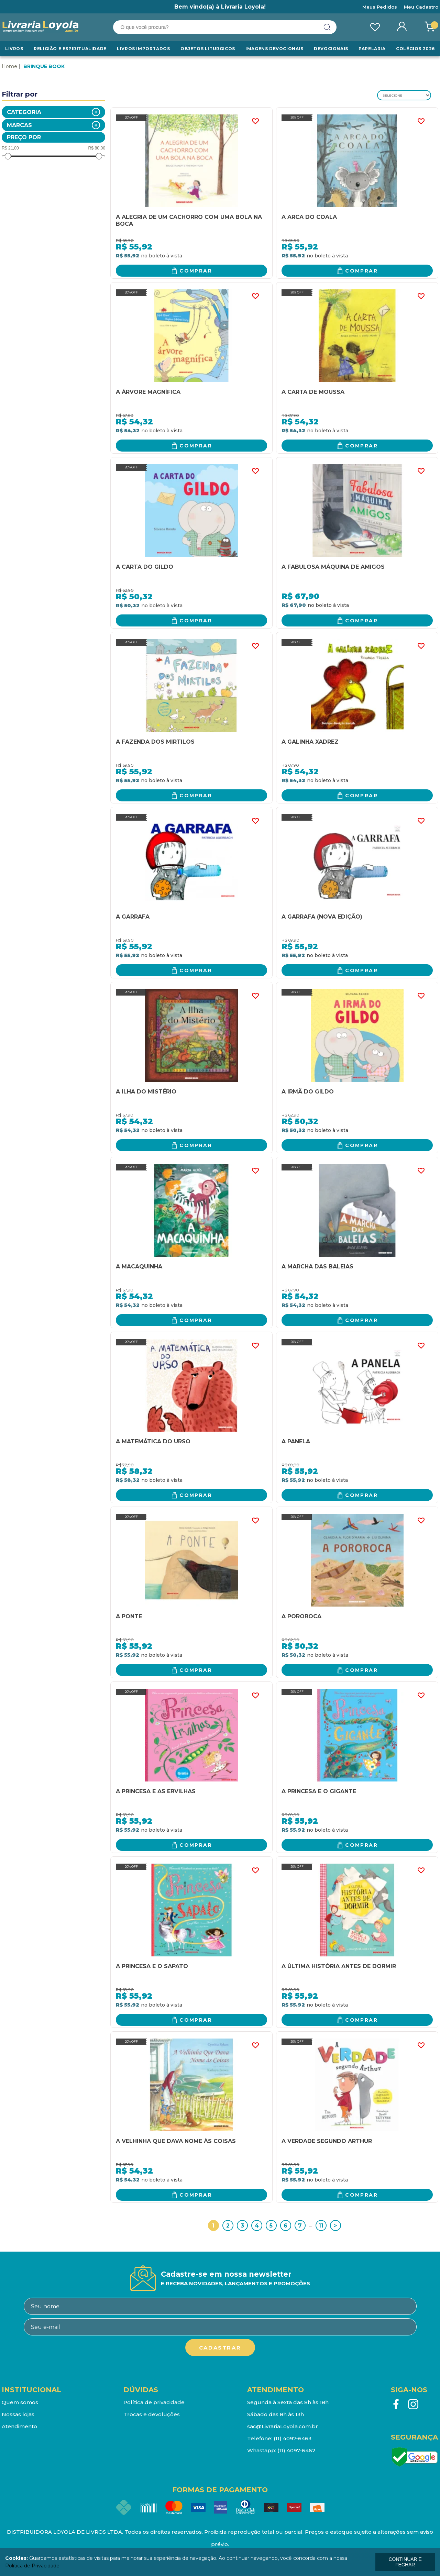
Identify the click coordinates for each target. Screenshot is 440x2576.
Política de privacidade (154, 2402)
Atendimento (19, 2426)
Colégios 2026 (415, 48)
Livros (14, 48)
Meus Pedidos (379, 7)
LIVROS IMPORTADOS (143, 48)
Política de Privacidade (32, 2566)
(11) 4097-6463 (292, 2438)
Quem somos (20, 2402)
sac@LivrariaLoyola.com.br (282, 2426)
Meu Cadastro (421, 7)
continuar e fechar (404, 2561)
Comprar (195, 271)
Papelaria (372, 48)
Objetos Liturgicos (207, 48)
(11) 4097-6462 (296, 2450)
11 (321, 2225)
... (310, 2225)
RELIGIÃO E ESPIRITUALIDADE (70, 48)
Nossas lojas (18, 2414)
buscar (327, 27)
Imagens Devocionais (274, 48)
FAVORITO (255, 121)
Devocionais (331, 48)
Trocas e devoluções (151, 2414)
